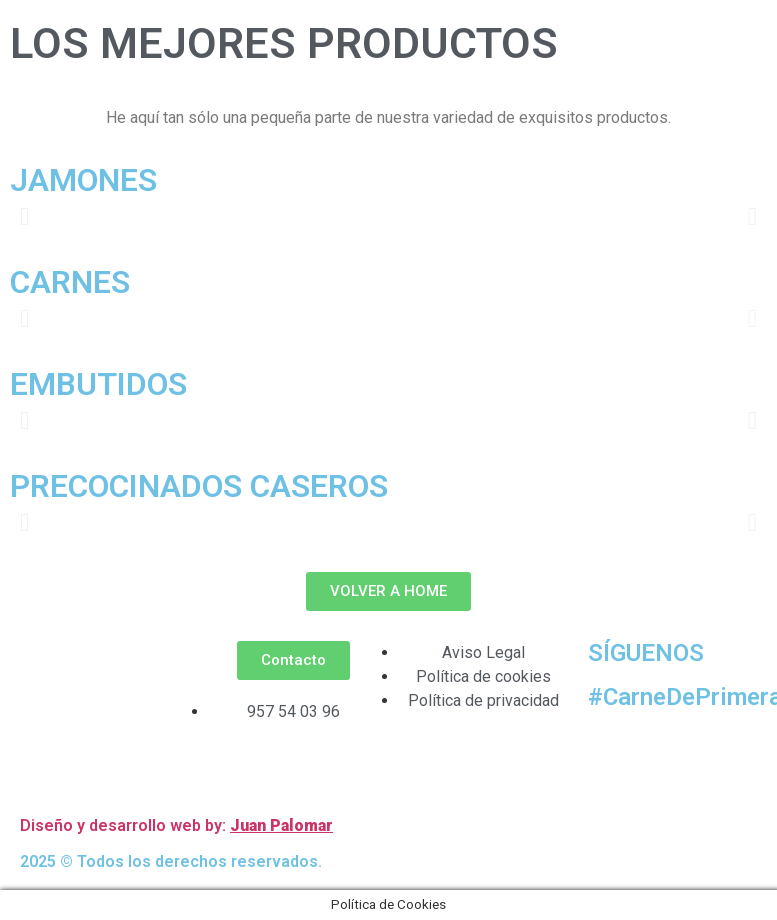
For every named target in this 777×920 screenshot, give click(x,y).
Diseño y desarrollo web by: (125, 825)
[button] (24, 215)
